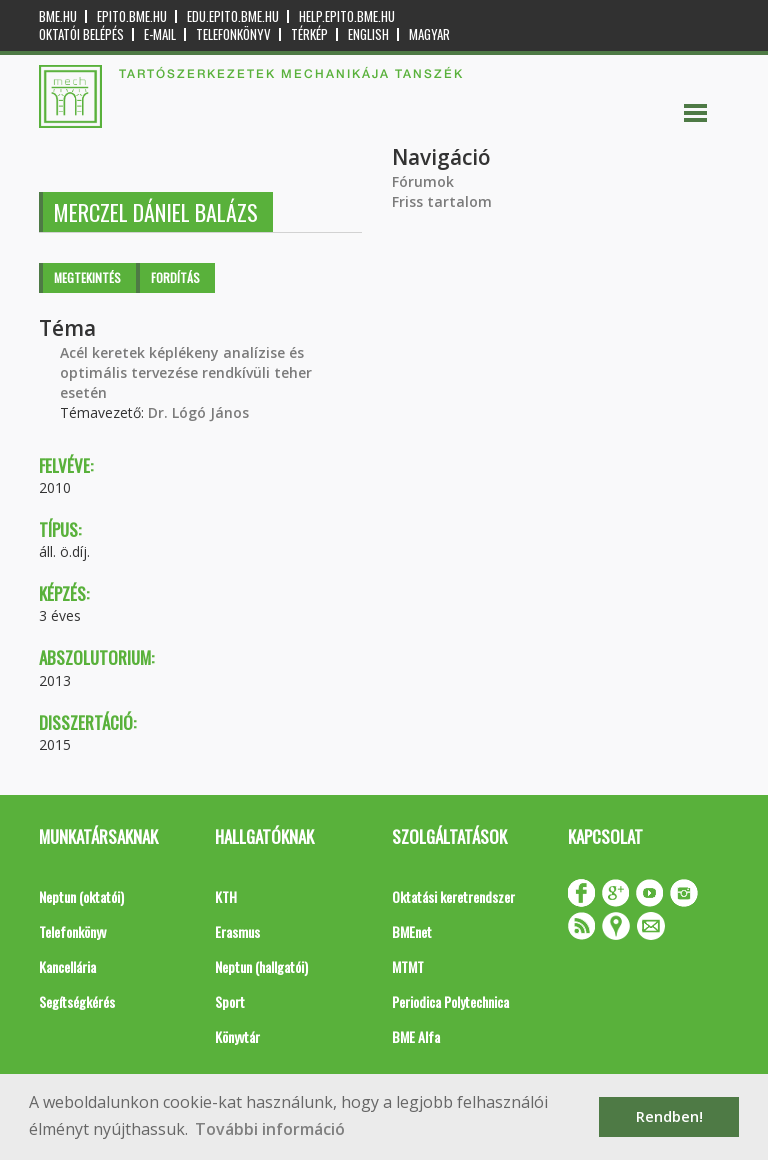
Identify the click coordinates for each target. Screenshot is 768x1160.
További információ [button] (270, 1129)
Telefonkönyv (233, 34)
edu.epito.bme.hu (233, 16)
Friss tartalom (442, 201)
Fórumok (423, 181)
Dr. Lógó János (198, 412)
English (368, 34)
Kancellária (67, 966)
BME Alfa (416, 1036)
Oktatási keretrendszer (453, 896)
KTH (226, 896)
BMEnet (412, 931)
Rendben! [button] (669, 1116)
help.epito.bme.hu (347, 16)
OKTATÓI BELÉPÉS (81, 34)
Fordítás (175, 277)
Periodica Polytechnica (450, 1001)
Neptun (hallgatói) (261, 966)
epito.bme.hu (132, 16)
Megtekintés (87, 277)
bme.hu (58, 16)
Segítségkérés (77, 1001)
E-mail (160, 34)
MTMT (408, 966)
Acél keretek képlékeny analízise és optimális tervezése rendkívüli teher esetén (186, 372)
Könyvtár (237, 1036)
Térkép (309, 34)
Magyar (429, 34)
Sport (230, 1001)
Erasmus (237, 931)
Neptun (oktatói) (81, 896)
